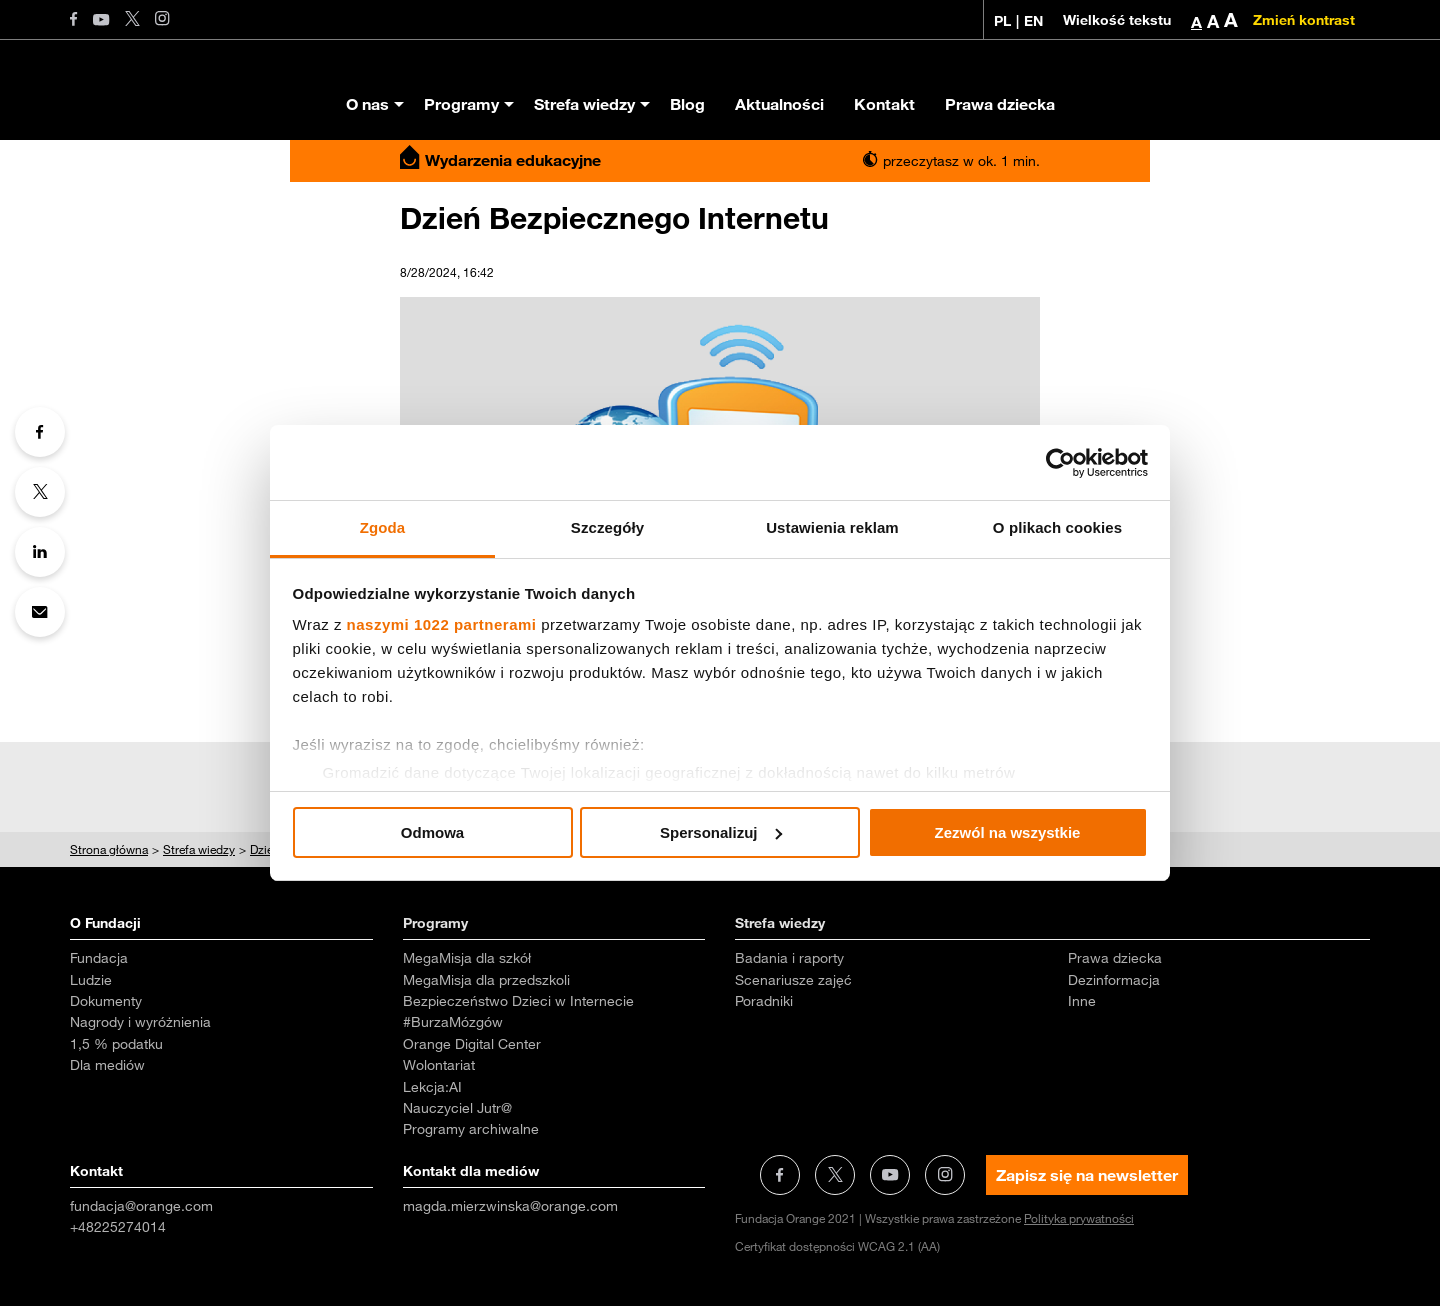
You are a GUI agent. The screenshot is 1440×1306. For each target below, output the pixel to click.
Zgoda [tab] (383, 527)
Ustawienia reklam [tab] (832, 527)
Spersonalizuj (721, 832)
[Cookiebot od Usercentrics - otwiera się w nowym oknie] (1060, 463)
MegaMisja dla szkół (467, 958)
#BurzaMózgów (453, 1022)
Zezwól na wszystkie (1008, 832)
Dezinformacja (1114, 980)
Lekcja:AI (432, 1087)
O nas (367, 104)
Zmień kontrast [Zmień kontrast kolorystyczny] (1304, 20)
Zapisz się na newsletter (1087, 1175)
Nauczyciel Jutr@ (457, 1108)
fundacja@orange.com (141, 1206)
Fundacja (99, 958)
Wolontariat (439, 1065)
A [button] (1196, 22)
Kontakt (884, 104)
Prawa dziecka (1000, 104)
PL (1002, 21)
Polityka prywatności (1079, 1218)
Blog (687, 104)
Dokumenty (106, 1001)
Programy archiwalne (471, 1129)
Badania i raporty (789, 958)
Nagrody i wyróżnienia (140, 1022)
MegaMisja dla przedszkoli (486, 980)
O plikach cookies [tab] (1057, 527)
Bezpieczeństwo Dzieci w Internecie (518, 1001)
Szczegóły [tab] (607, 527)
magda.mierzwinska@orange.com (510, 1206)
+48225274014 (118, 1227)
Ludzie (91, 980)
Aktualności (779, 104)
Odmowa (432, 832)
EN (1033, 21)
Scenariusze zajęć (793, 980)
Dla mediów (107, 1065)
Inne (1082, 1001)
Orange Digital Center (472, 1044)
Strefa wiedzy (584, 104)
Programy (461, 104)
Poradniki (764, 1001)
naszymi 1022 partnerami (442, 624)
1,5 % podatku (116, 1044)
